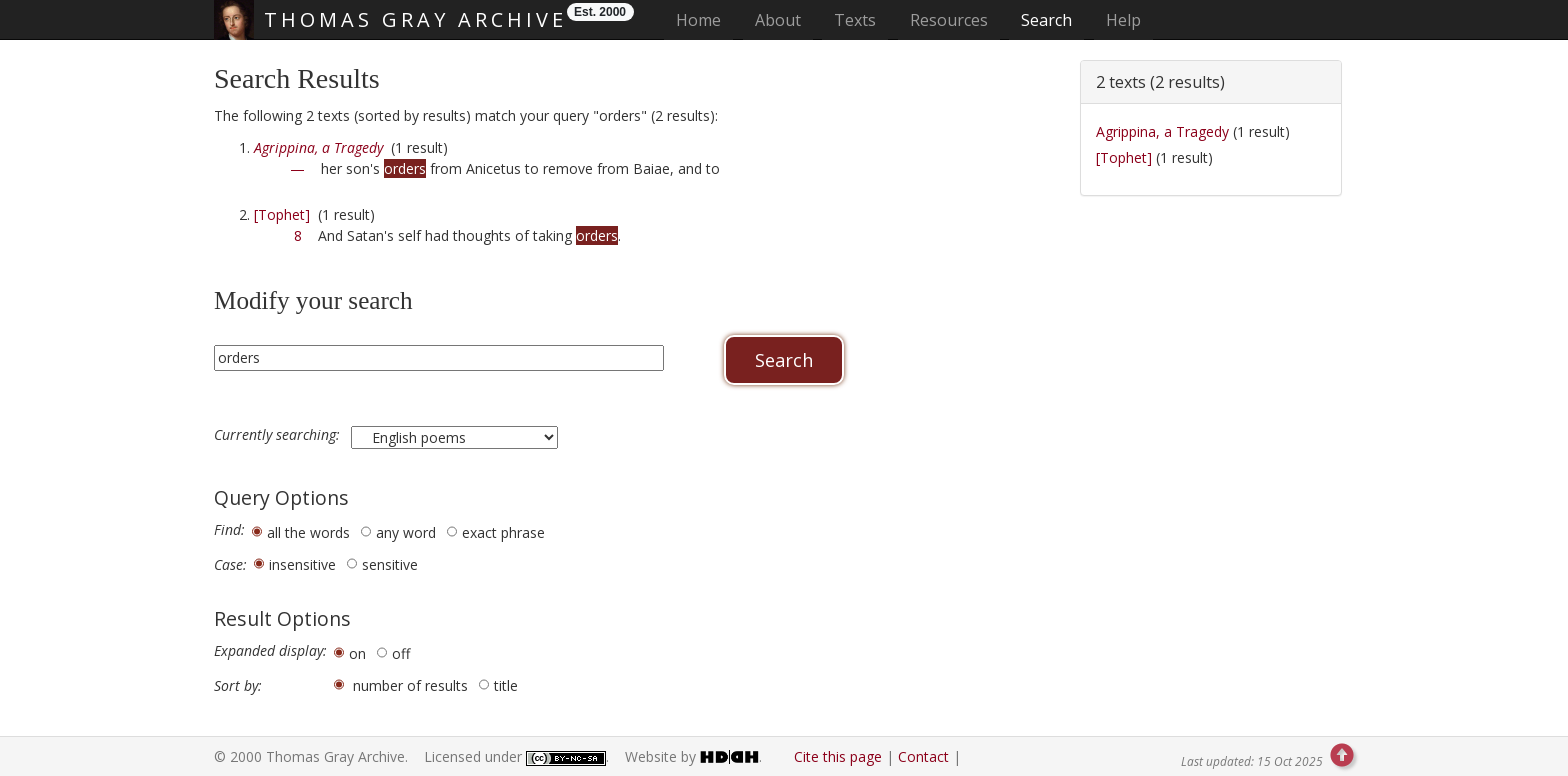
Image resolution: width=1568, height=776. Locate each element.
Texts (855, 20)
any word (406, 532)
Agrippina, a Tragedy (1162, 131)
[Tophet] (282, 214)
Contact (923, 756)
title (506, 685)
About (778, 20)
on (357, 653)
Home (704, 19)
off (401, 653)
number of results (410, 685)
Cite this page (838, 756)
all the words (308, 532)
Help (1123, 20)
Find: (229, 530)
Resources (949, 20)
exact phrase (503, 532)
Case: (230, 565)
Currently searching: (279, 435)
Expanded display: (270, 651)
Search (1046, 20)
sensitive (390, 564)
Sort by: (238, 686)
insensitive (302, 564)
